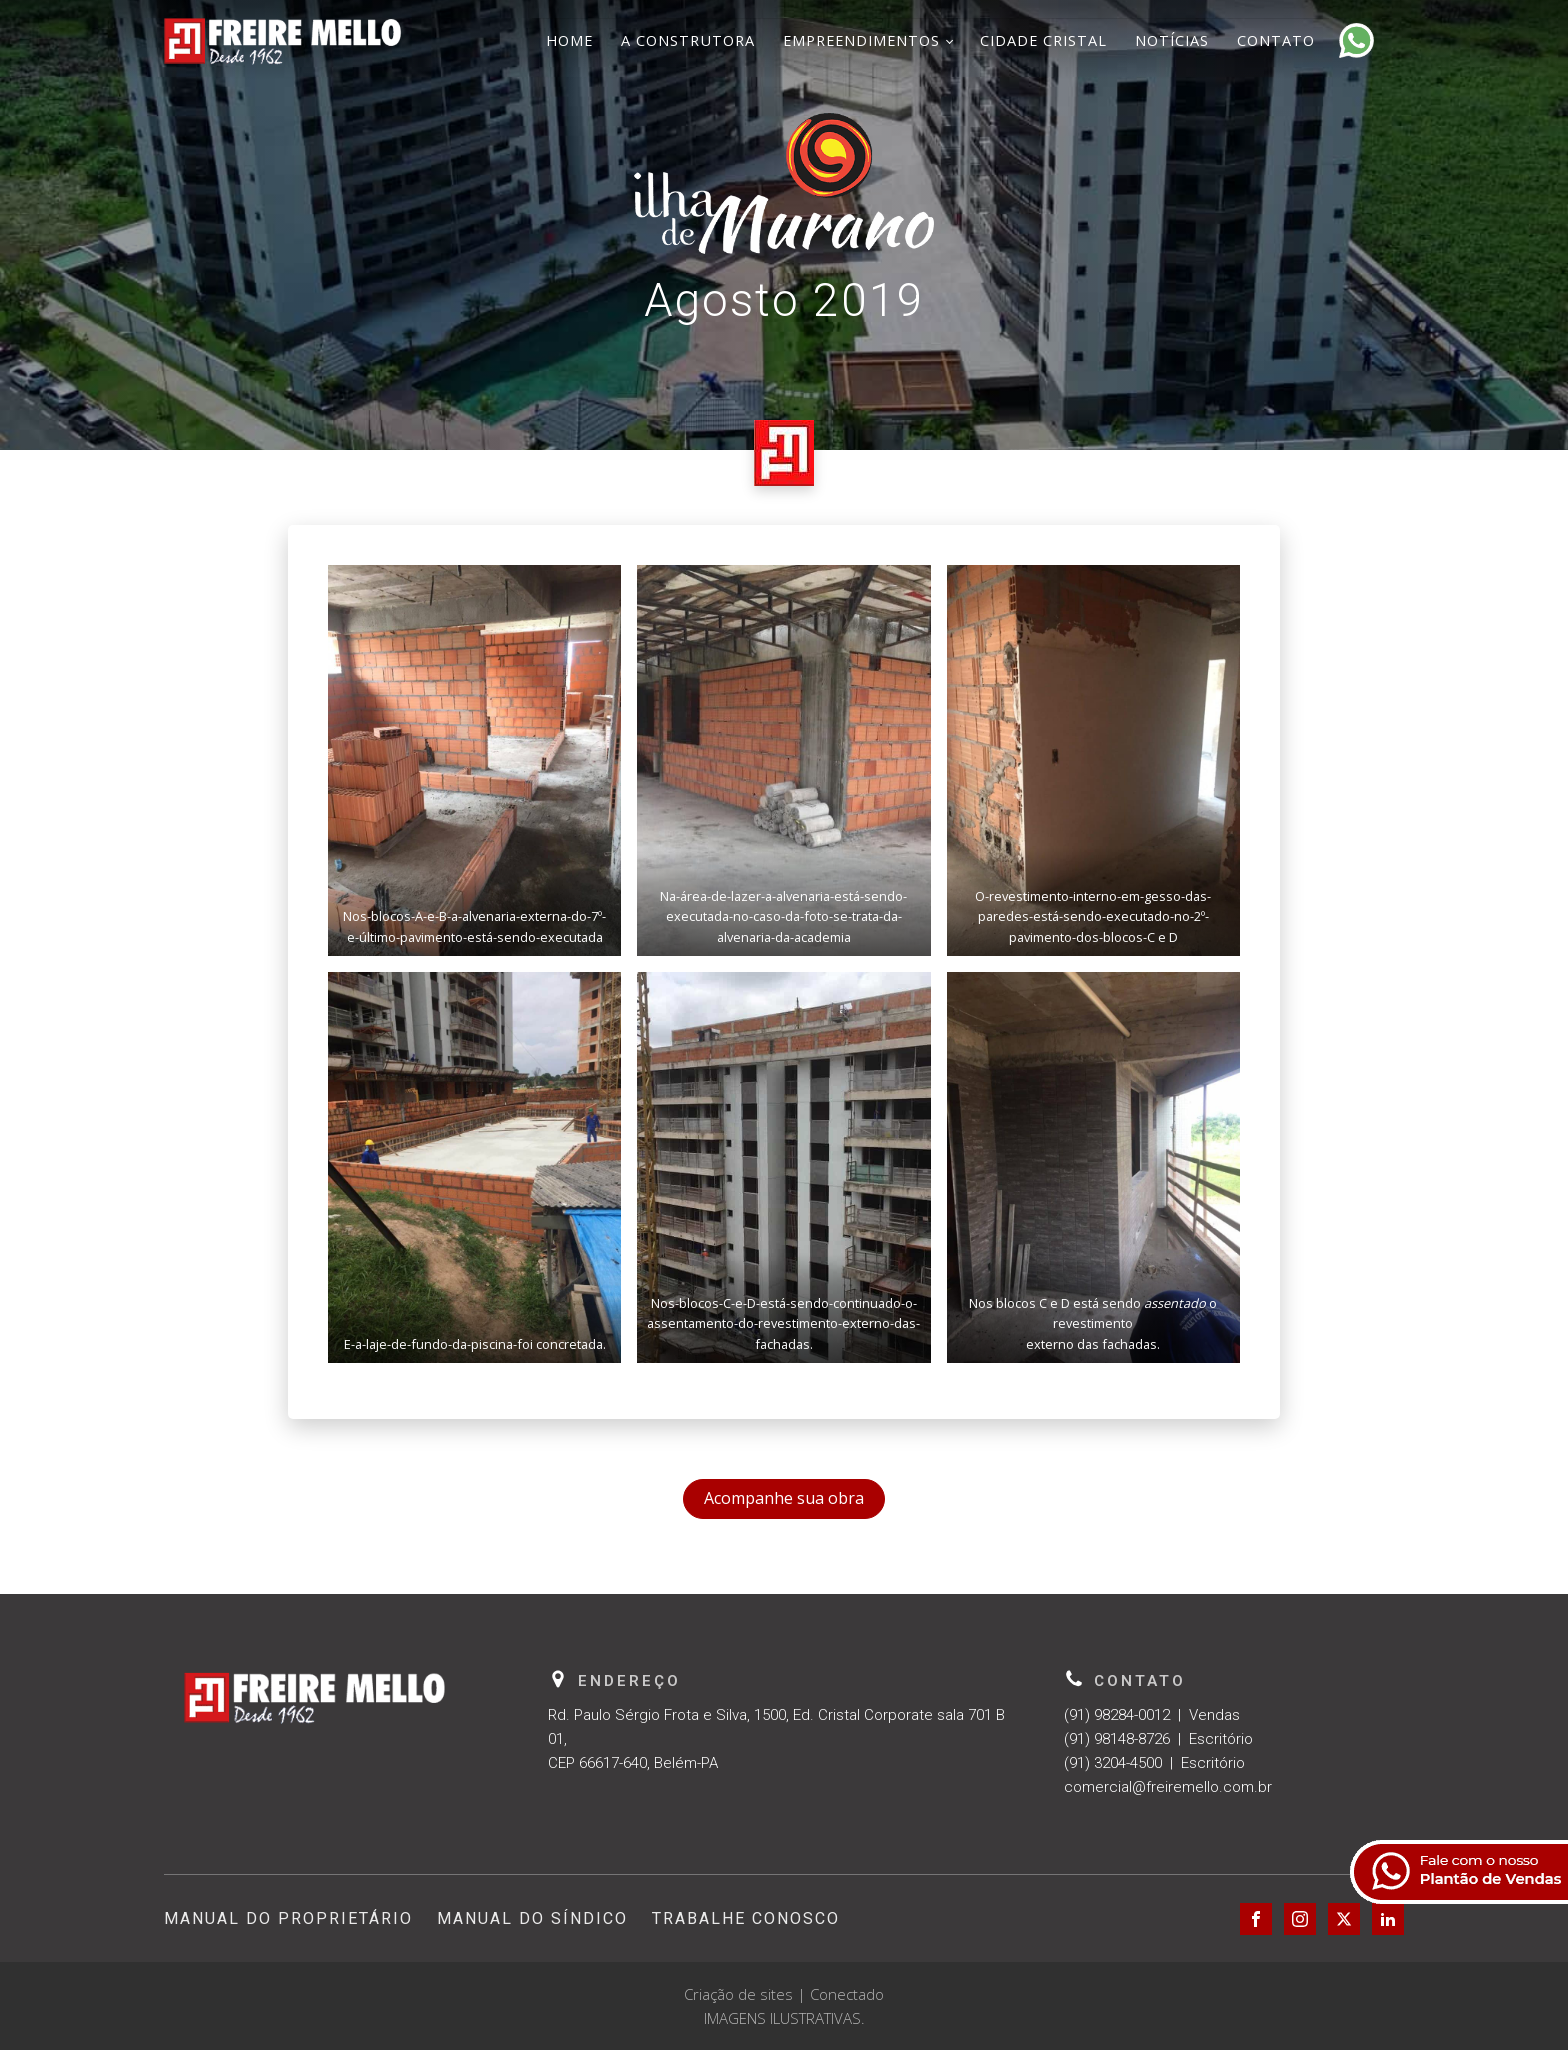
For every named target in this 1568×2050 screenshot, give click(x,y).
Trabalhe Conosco (746, 1918)
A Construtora (688, 40)
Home (569, 40)
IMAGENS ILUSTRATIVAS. (784, 2018)
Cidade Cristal (1043, 40)
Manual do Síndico (532, 1918)
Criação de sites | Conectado (784, 1994)
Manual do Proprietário (288, 1918)
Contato (1276, 40)
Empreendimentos (861, 40)
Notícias (1172, 40)
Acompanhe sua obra (784, 1498)
